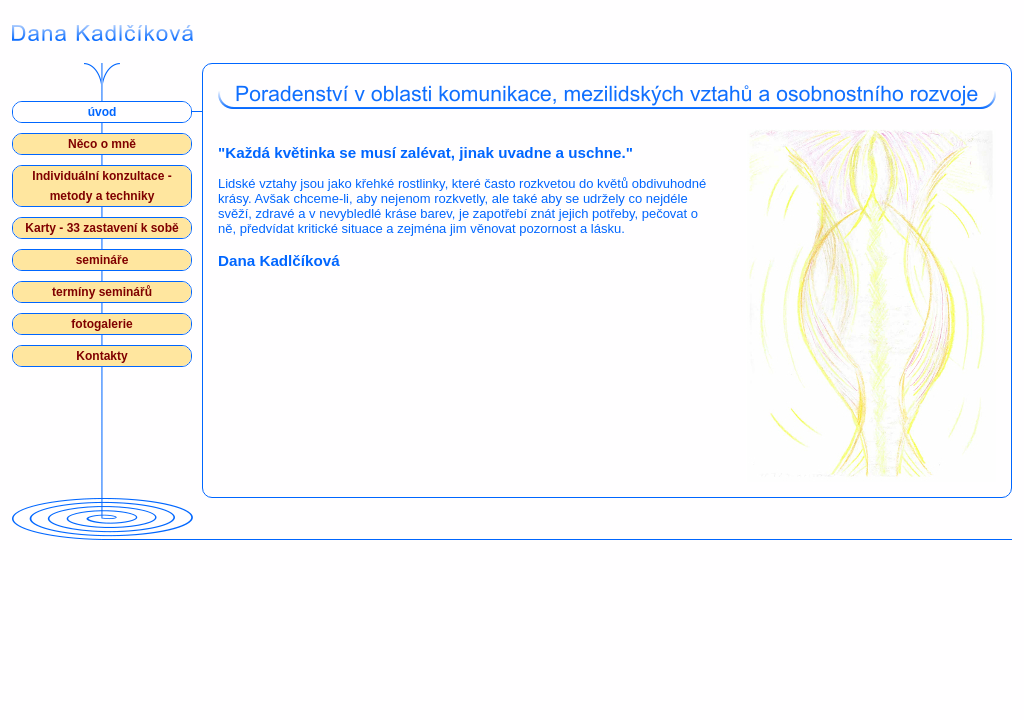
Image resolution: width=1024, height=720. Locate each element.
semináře (102, 260)
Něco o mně (102, 144)
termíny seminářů (102, 292)
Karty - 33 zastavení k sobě (101, 228)
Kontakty (101, 356)
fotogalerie (101, 324)
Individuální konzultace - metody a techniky (101, 186)
